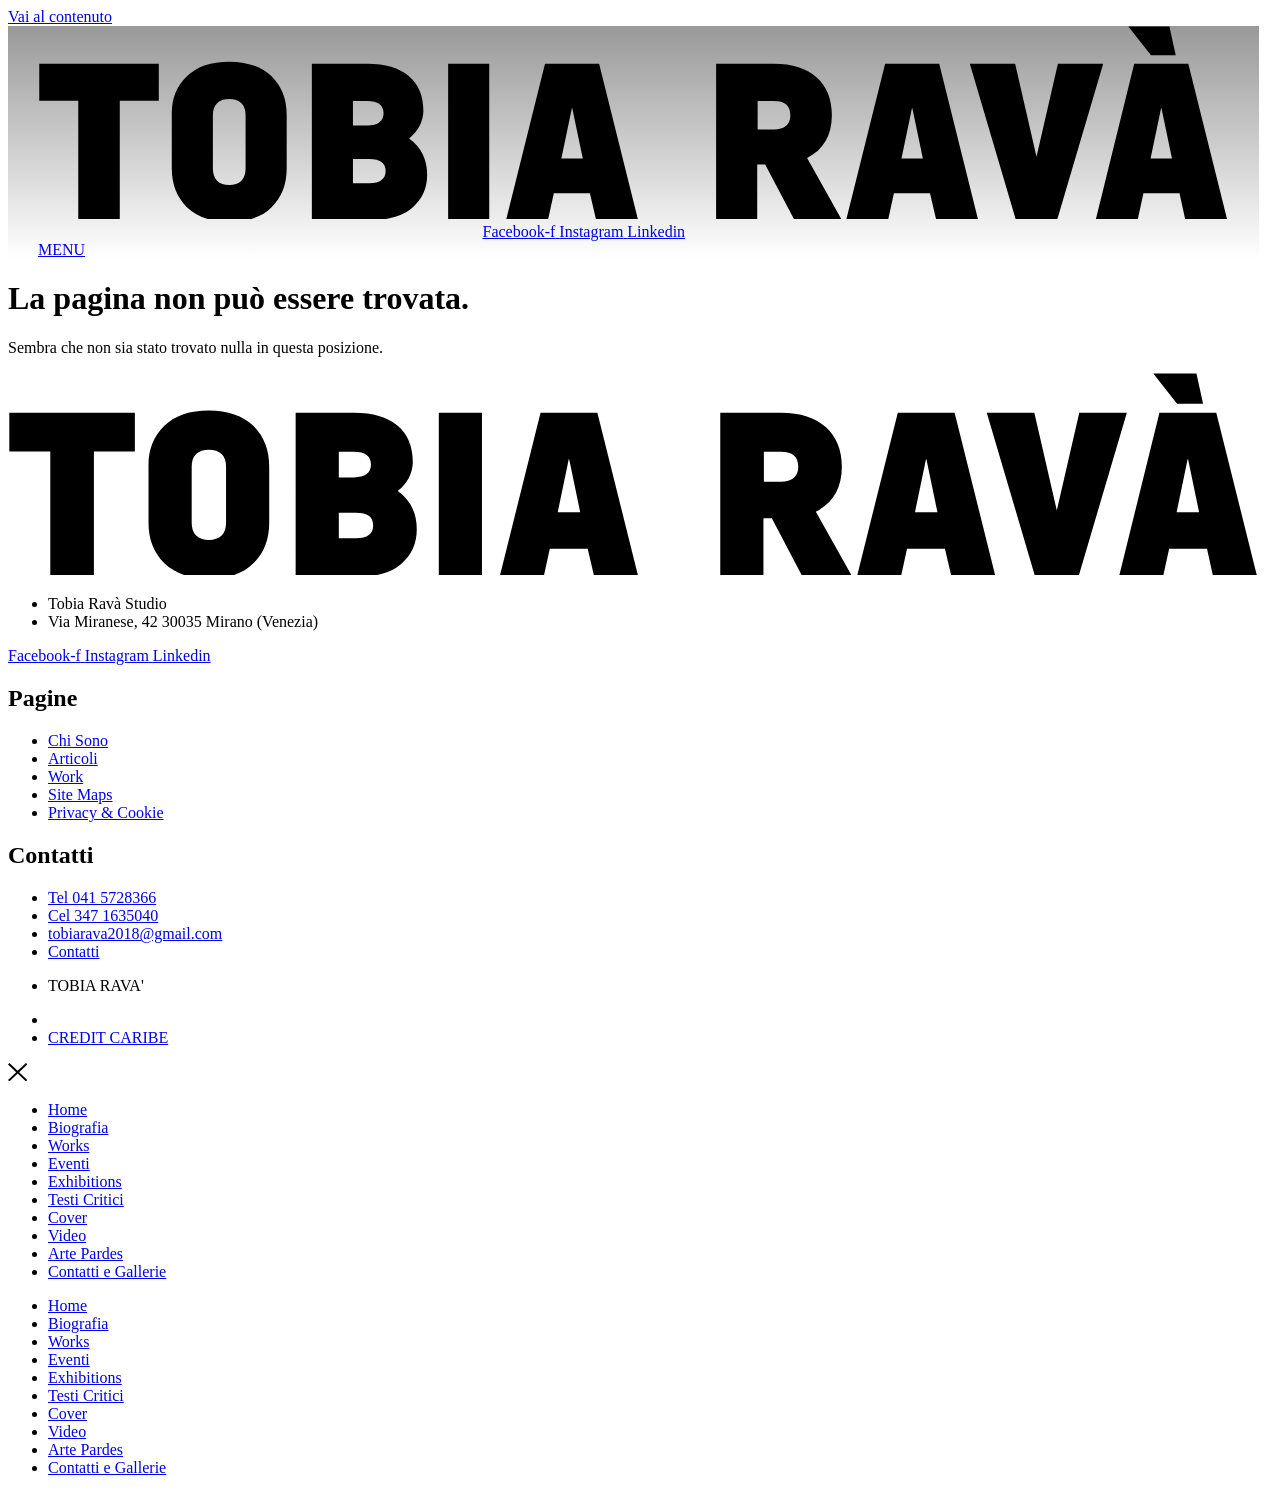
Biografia (78, 1127)
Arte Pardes (85, 1253)
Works (68, 1145)
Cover (67, 1217)
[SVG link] (633, 124)
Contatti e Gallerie (107, 1271)
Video (67, 1235)
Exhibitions (85, 1181)
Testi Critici (86, 1199)
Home (67, 1109)
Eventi (69, 1163)
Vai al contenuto (60, 16)
